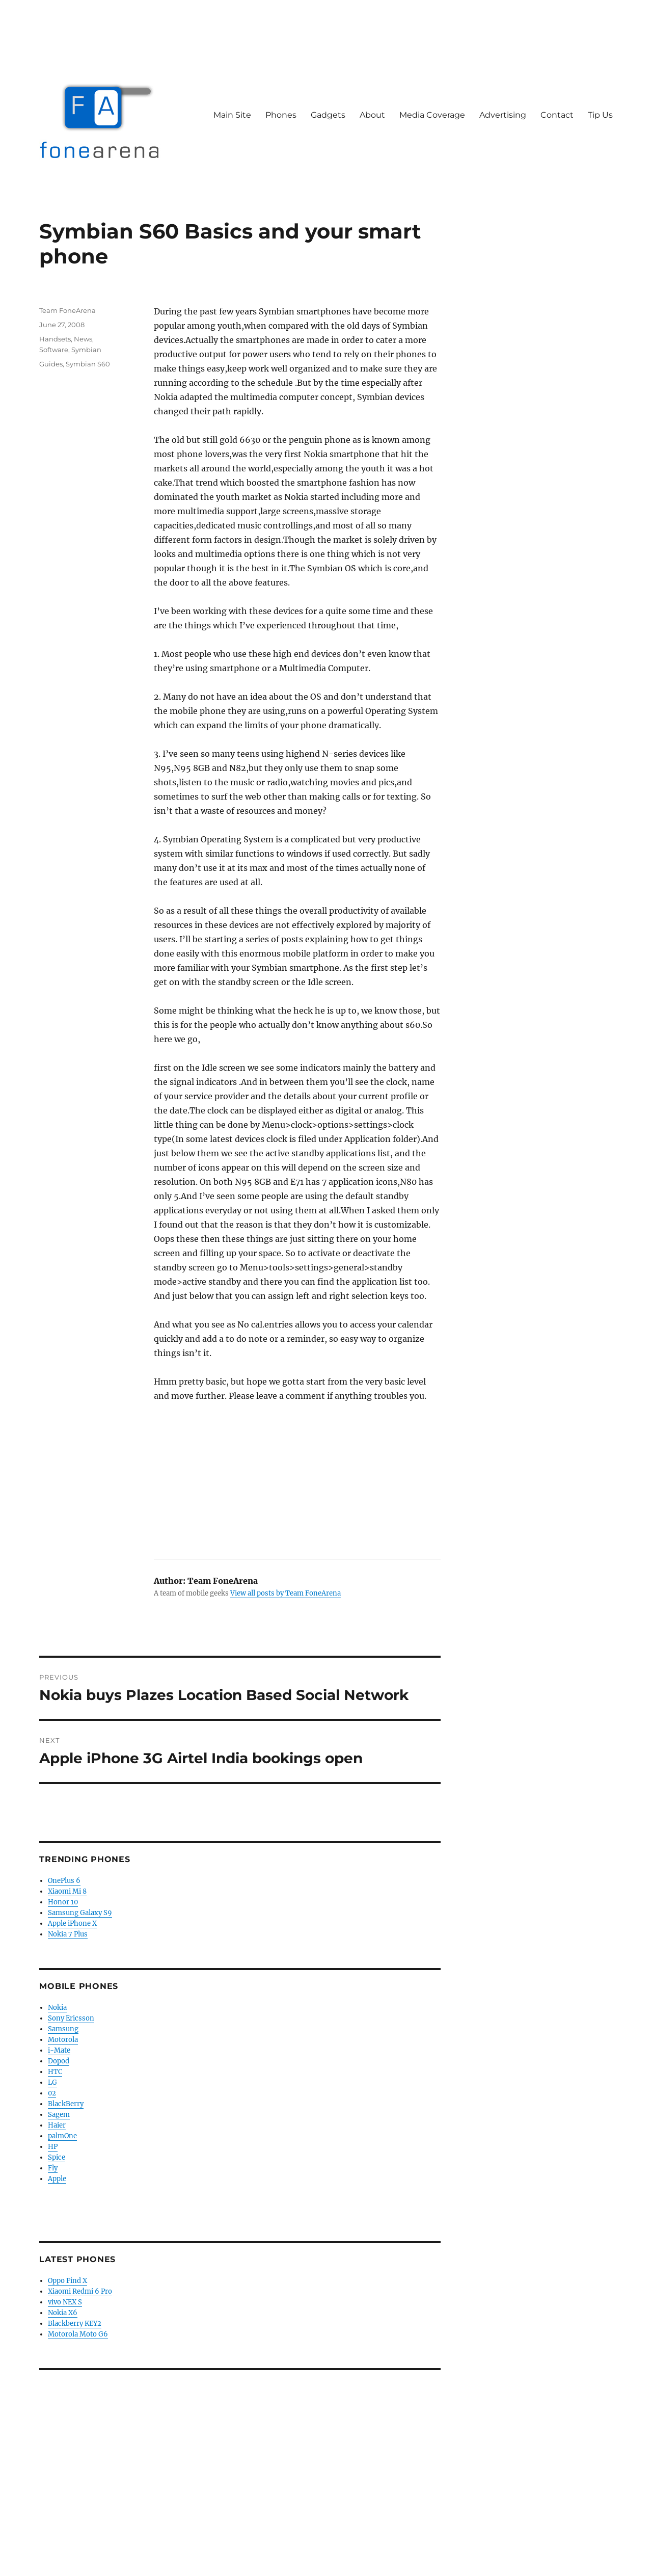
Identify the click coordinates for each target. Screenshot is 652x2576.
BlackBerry (66, 2104)
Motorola (63, 2039)
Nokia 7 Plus (68, 1934)
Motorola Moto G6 (78, 2334)
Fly (53, 2168)
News (83, 339)
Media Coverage (432, 115)
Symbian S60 (88, 364)
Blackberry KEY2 (74, 2323)
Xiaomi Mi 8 (67, 1891)
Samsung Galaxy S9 (80, 1912)
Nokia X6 (62, 2312)
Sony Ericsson (71, 2018)
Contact (557, 115)
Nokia (57, 2007)
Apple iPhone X (72, 1923)
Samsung (63, 2029)
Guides (51, 364)
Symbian (86, 350)
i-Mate (59, 2050)
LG (52, 2082)
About (372, 115)
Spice (56, 2157)
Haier (57, 2125)
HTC (55, 2071)
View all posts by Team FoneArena (285, 1593)
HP (53, 2146)
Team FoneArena (67, 310)
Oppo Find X (67, 2280)
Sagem (59, 2114)
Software (53, 350)
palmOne (62, 2136)
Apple (57, 2178)
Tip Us (600, 115)
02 (52, 2093)
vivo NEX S (65, 2302)
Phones (280, 115)
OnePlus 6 (64, 1880)
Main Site (232, 115)
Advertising (502, 115)
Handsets (55, 339)
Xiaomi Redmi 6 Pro (80, 2291)
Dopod (58, 2061)
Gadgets (328, 115)
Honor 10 (63, 1902)
